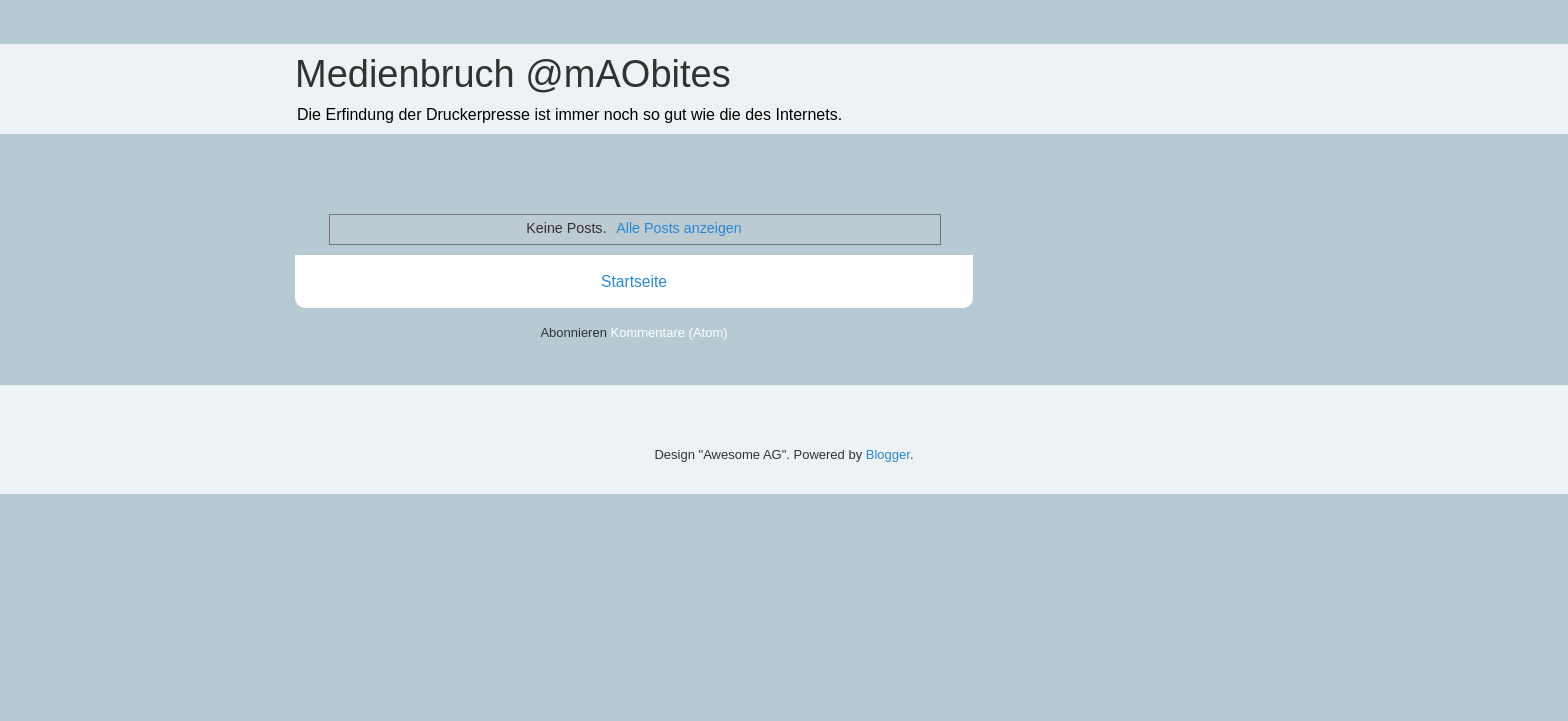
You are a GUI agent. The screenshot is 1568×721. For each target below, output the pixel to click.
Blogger (888, 454)
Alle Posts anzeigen (679, 228)
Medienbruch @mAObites (513, 74)
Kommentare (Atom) (669, 332)
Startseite (634, 281)
